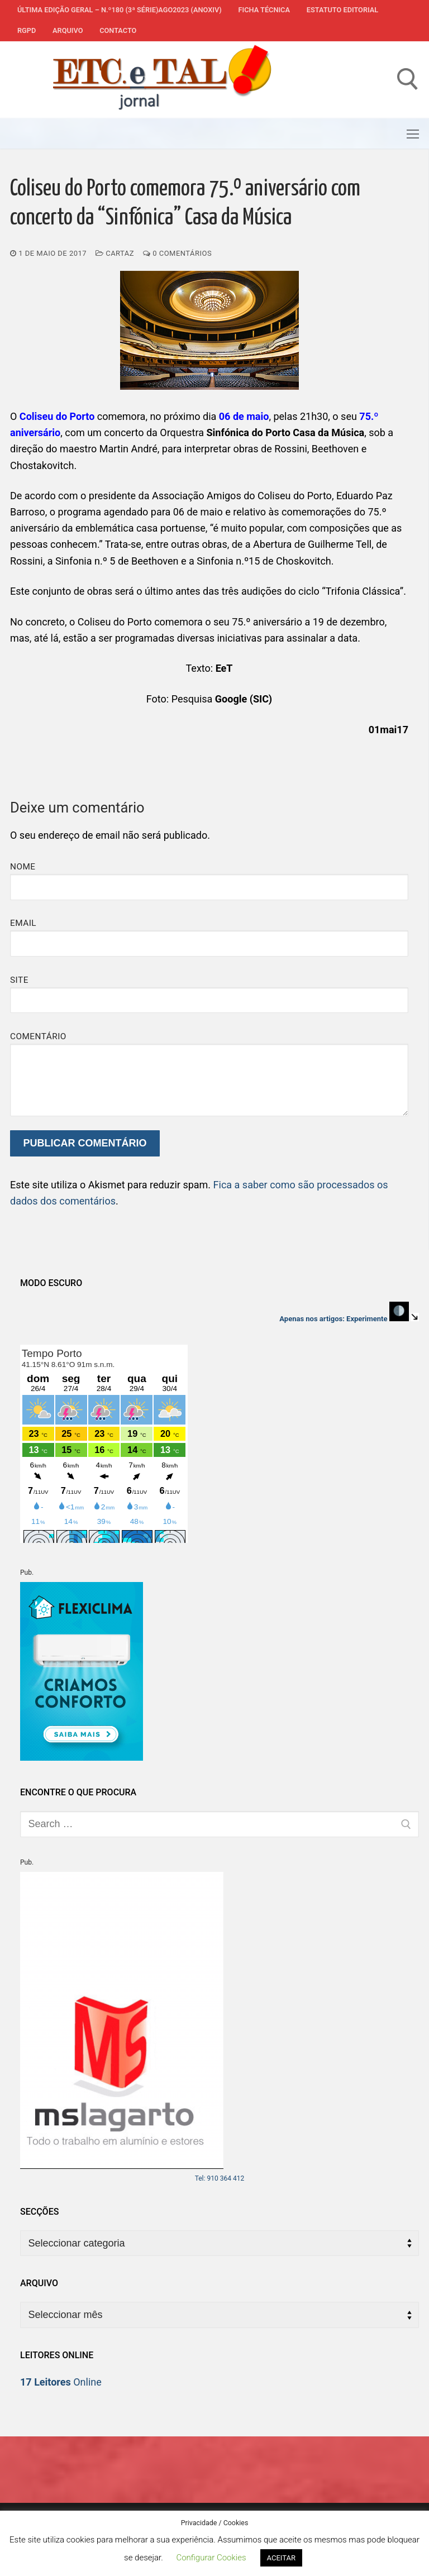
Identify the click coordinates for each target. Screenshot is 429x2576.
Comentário (38, 1036)
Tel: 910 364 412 (220, 2178)
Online (61, 2382)
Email (23, 923)
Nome (23, 867)
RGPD (26, 30)
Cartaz (115, 253)
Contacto (117, 30)
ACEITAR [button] (281, 2558)
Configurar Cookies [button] (211, 2558)
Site (19, 980)
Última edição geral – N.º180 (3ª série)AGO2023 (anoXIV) (119, 10)
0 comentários (177, 253)
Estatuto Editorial (342, 10)
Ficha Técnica (264, 10)
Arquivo (68, 30)
